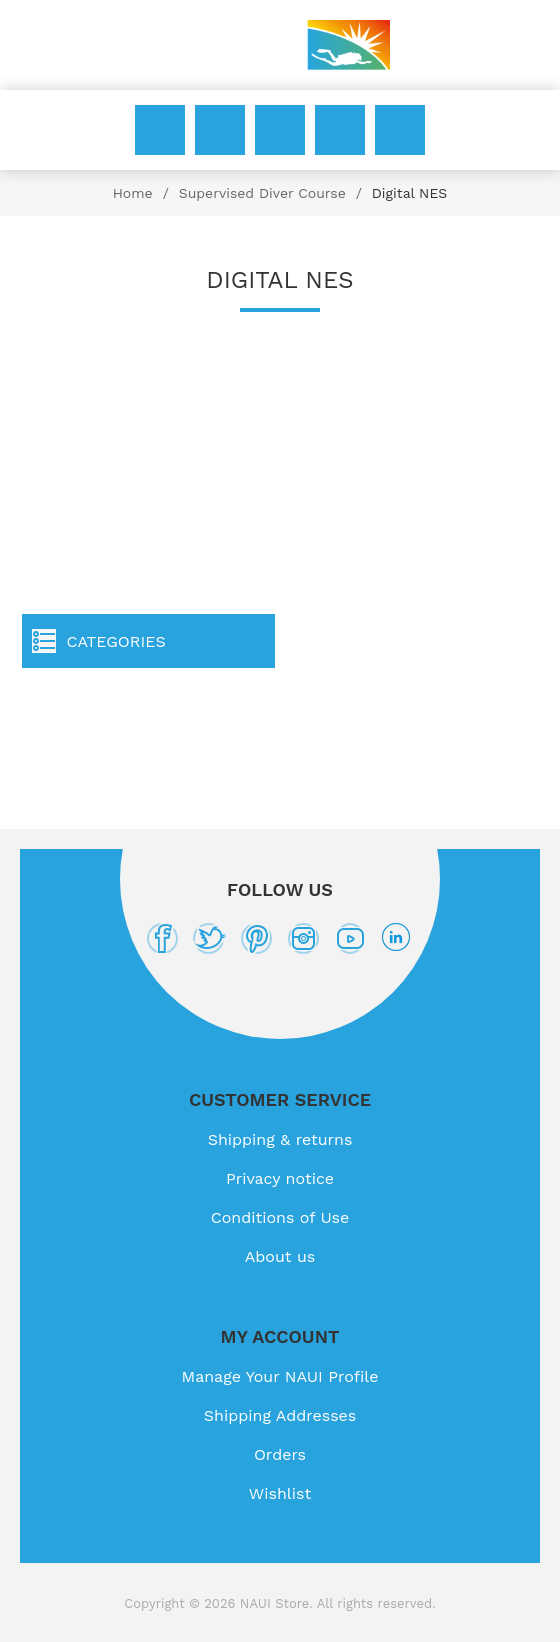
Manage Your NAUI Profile (280, 1376)
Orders (280, 1454)
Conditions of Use (280, 1217)
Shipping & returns (280, 1139)
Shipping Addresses (280, 1415)
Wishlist (340, 130)
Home (133, 193)
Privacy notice (280, 1178)
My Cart (400, 130)
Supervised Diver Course (262, 193)
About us (280, 1256)
